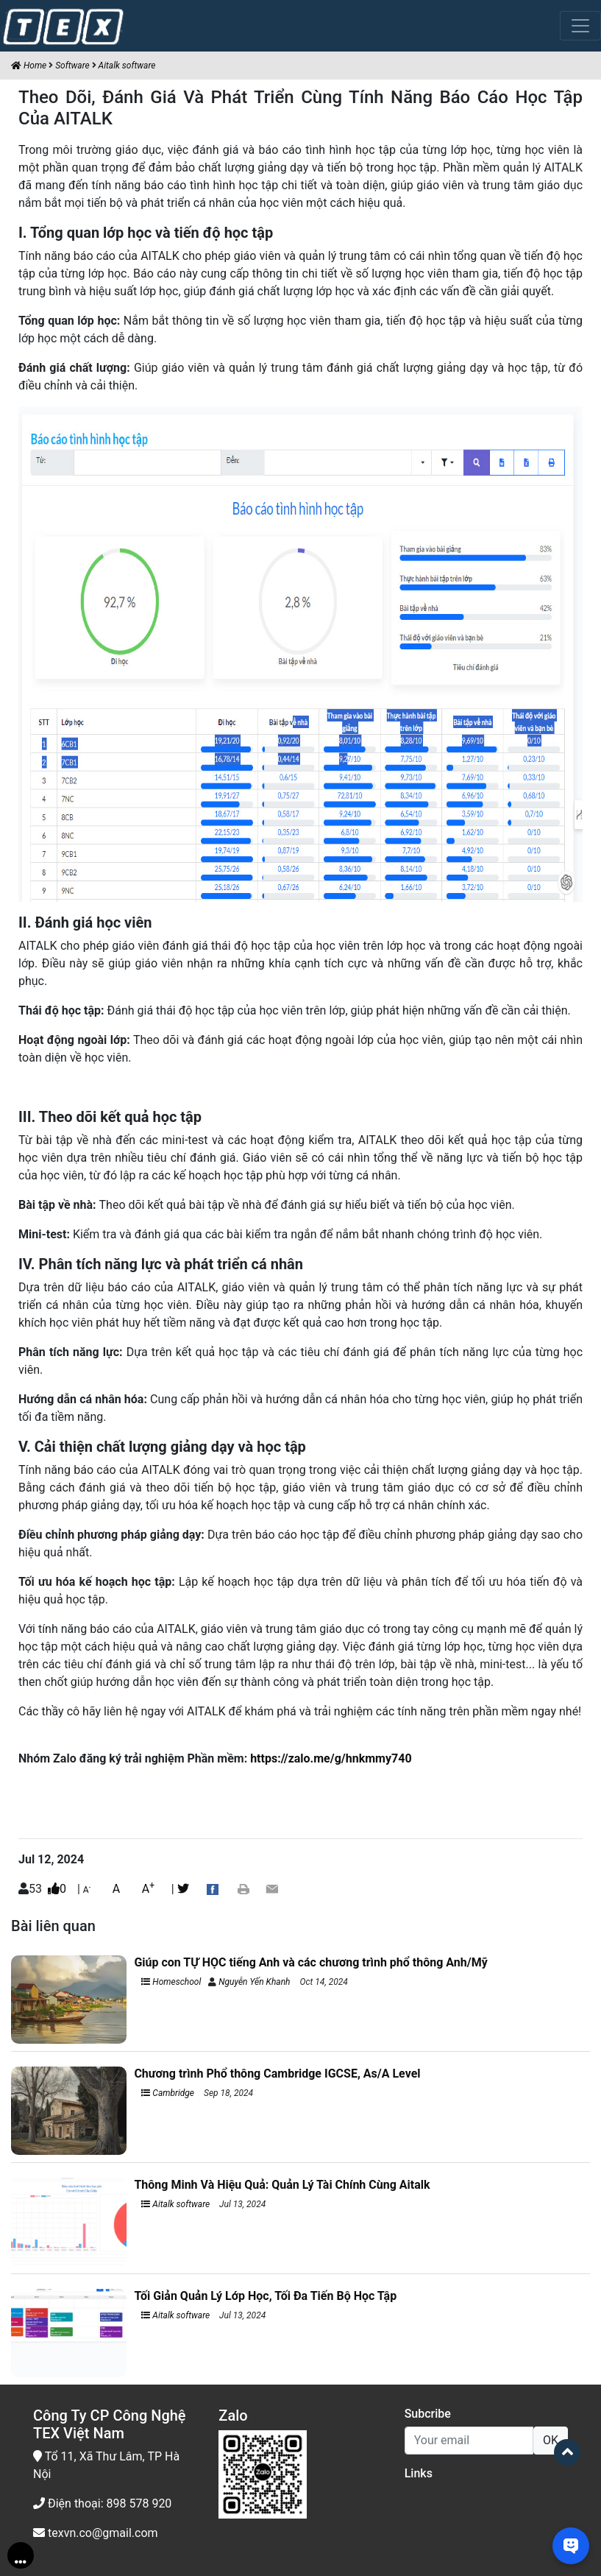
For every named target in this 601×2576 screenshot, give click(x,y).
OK (550, 2440)
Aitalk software (127, 65)
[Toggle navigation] (580, 25)
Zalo (232, 2415)
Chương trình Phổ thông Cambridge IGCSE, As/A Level (277, 2074)
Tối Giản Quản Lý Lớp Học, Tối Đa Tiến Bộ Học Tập (265, 2296)
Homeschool (171, 1982)
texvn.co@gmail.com (95, 2533)
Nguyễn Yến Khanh (254, 1982)
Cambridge (167, 2093)
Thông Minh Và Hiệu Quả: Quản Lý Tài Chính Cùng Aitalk (282, 2185)
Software (72, 65)
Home (28, 65)
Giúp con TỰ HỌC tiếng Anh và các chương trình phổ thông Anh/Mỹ (312, 1962)
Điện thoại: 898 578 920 (102, 2503)
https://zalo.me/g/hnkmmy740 (330, 1758)
